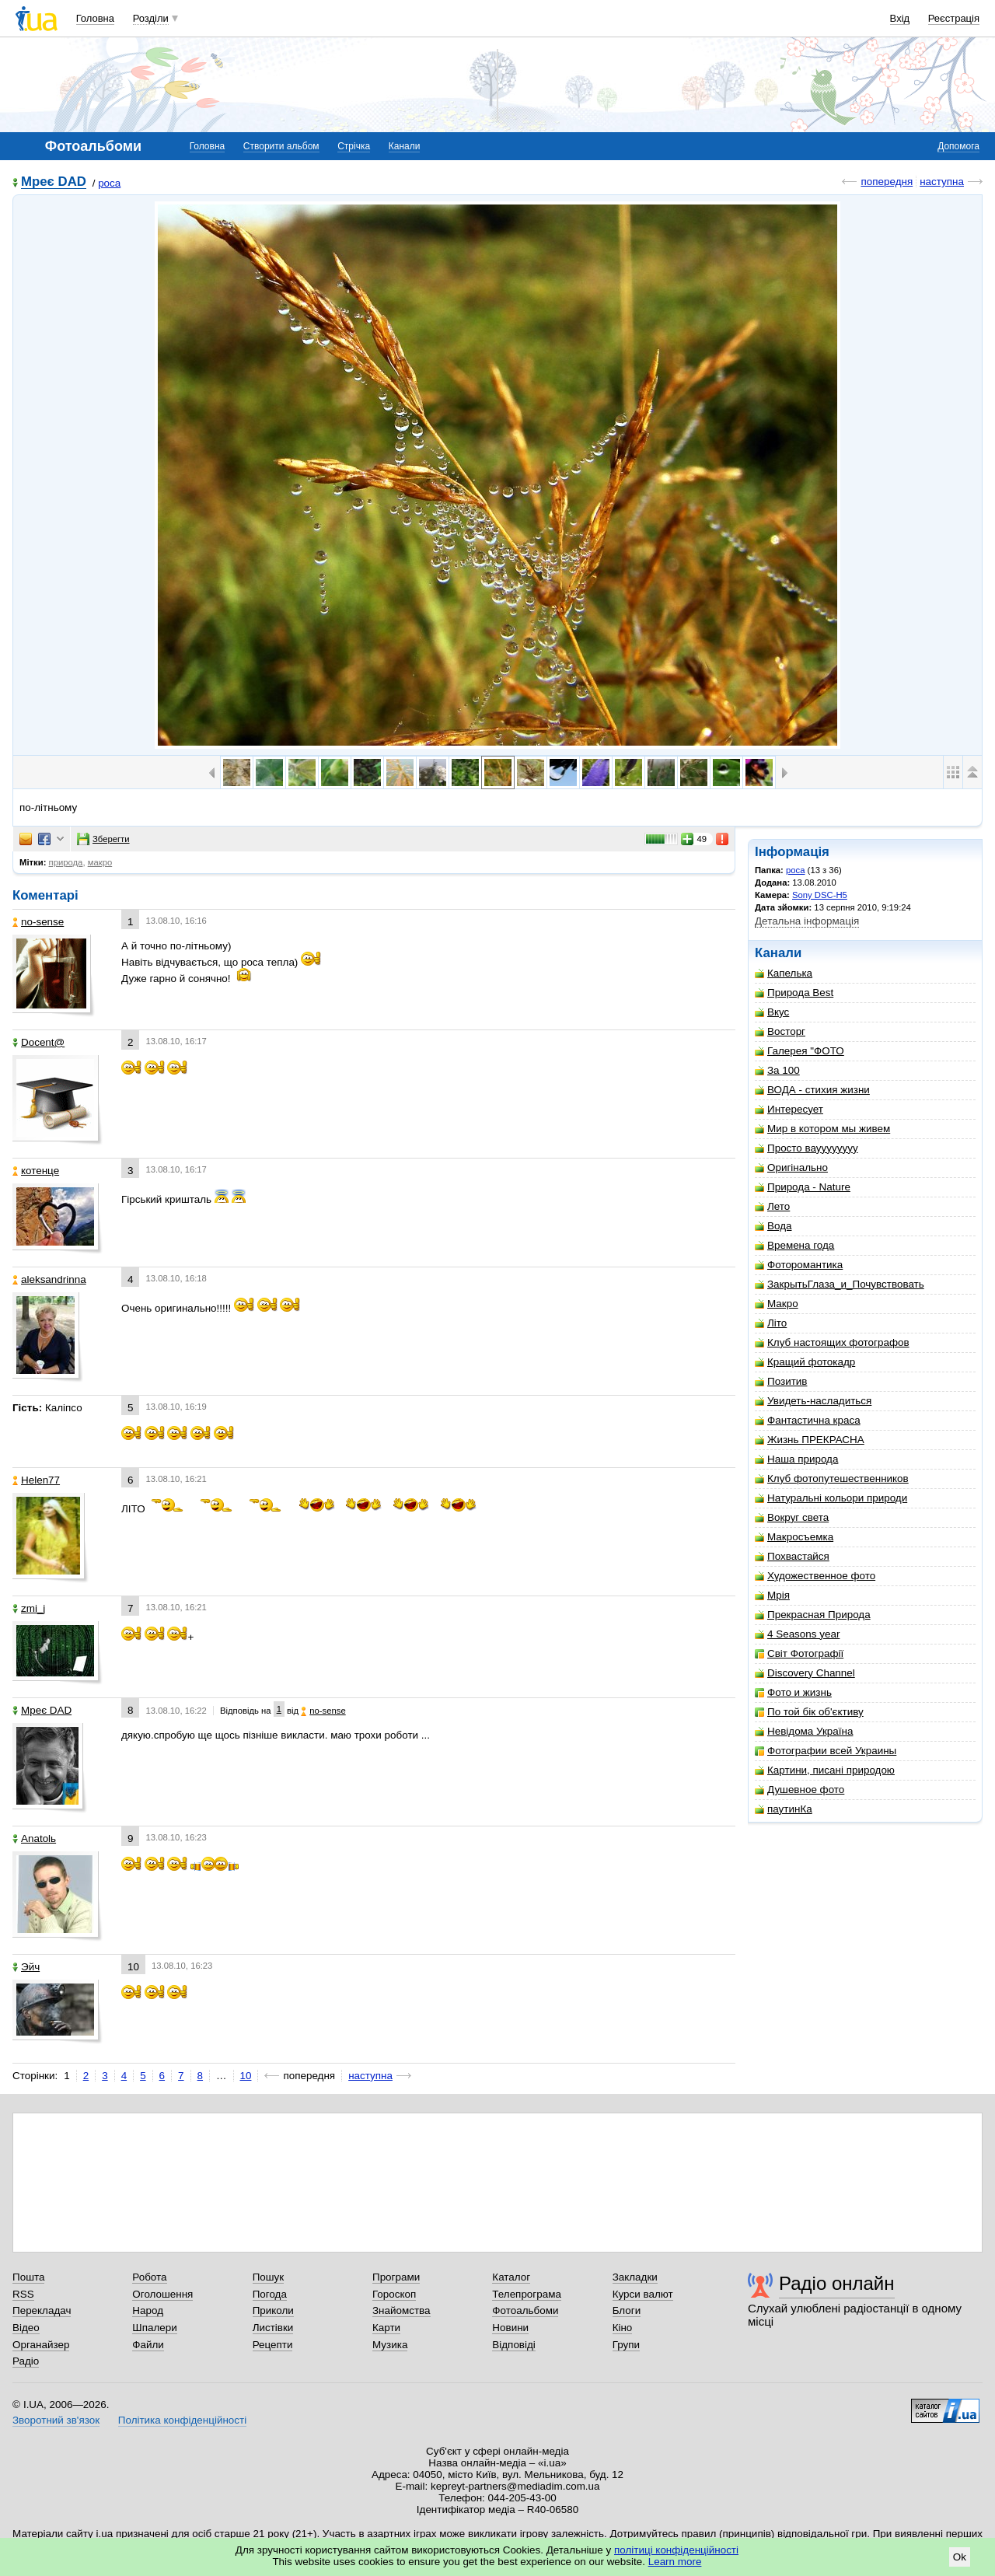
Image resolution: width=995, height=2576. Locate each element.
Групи (626, 2345)
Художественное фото (815, 1576)
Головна (95, 18)
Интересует (789, 1109)
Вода (773, 1226)
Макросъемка (794, 1537)
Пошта (28, 2277)
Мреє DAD (53, 182)
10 (246, 2075)
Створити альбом (281, 146)
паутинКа (783, 1809)
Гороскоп (394, 2294)
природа (66, 862)
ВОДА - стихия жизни (812, 1090)
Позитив (781, 1381)
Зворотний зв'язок (56, 2420)
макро (100, 862)
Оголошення (162, 2294)
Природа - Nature (802, 1187)
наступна (942, 181)
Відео (26, 2327)
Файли (148, 2345)
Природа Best (794, 992)
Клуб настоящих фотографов (832, 1342)
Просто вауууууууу (806, 1148)
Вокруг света (792, 1517)
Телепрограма (526, 2294)
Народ (147, 2310)
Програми (396, 2277)
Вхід (900, 18)
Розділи (151, 18)
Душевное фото (799, 1789)
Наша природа (796, 1459)
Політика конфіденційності (182, 2420)
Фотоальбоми (525, 2310)
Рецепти (273, 2345)
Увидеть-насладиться (813, 1401)
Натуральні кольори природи (831, 1498)
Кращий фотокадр (805, 1362)
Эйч (26, 1967)
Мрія (772, 1595)
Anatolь (34, 1838)
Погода (270, 2294)
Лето (772, 1206)
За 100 (777, 1070)
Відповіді (514, 2345)
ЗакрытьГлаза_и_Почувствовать (839, 1284)
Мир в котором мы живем (822, 1128)
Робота (149, 2277)
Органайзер (40, 2345)
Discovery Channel (805, 1673)
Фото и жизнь (793, 1692)
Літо (771, 1323)
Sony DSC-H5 (819, 895)
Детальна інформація (807, 921)
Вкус (772, 1012)
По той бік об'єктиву (809, 1712)
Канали (405, 146)
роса (109, 183)
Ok (959, 2557)
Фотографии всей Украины (825, 1750)
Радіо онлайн (837, 2283)
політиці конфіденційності (676, 2550)
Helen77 (36, 1480)
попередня (887, 181)
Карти (386, 2327)
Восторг (780, 1031)
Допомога (958, 146)
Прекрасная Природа (813, 1614)
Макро (776, 1303)
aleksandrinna (49, 1279)
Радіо (25, 2361)
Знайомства (401, 2310)
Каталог (511, 2277)
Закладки (635, 2277)
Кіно (623, 2327)
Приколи (273, 2310)
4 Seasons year (797, 1634)
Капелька (783, 973)
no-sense (38, 922)
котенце (35, 1170)
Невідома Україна (804, 1731)
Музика (389, 2345)
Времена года (794, 1245)
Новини (510, 2327)
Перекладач (41, 2310)
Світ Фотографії (799, 1653)
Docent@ (38, 1042)
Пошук (269, 2277)
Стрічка (353, 146)
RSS (23, 2294)
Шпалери (154, 2327)
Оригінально (791, 1167)
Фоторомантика (799, 1265)
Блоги (627, 2310)
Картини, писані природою (825, 1770)
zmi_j (28, 1608)
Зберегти (103, 839)
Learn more (675, 2561)
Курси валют (643, 2294)
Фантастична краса (808, 1420)
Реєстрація (953, 18)
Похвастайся (792, 1556)
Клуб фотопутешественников (832, 1478)
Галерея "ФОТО (799, 1051)
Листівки (273, 2327)
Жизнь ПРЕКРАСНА (809, 1439)
